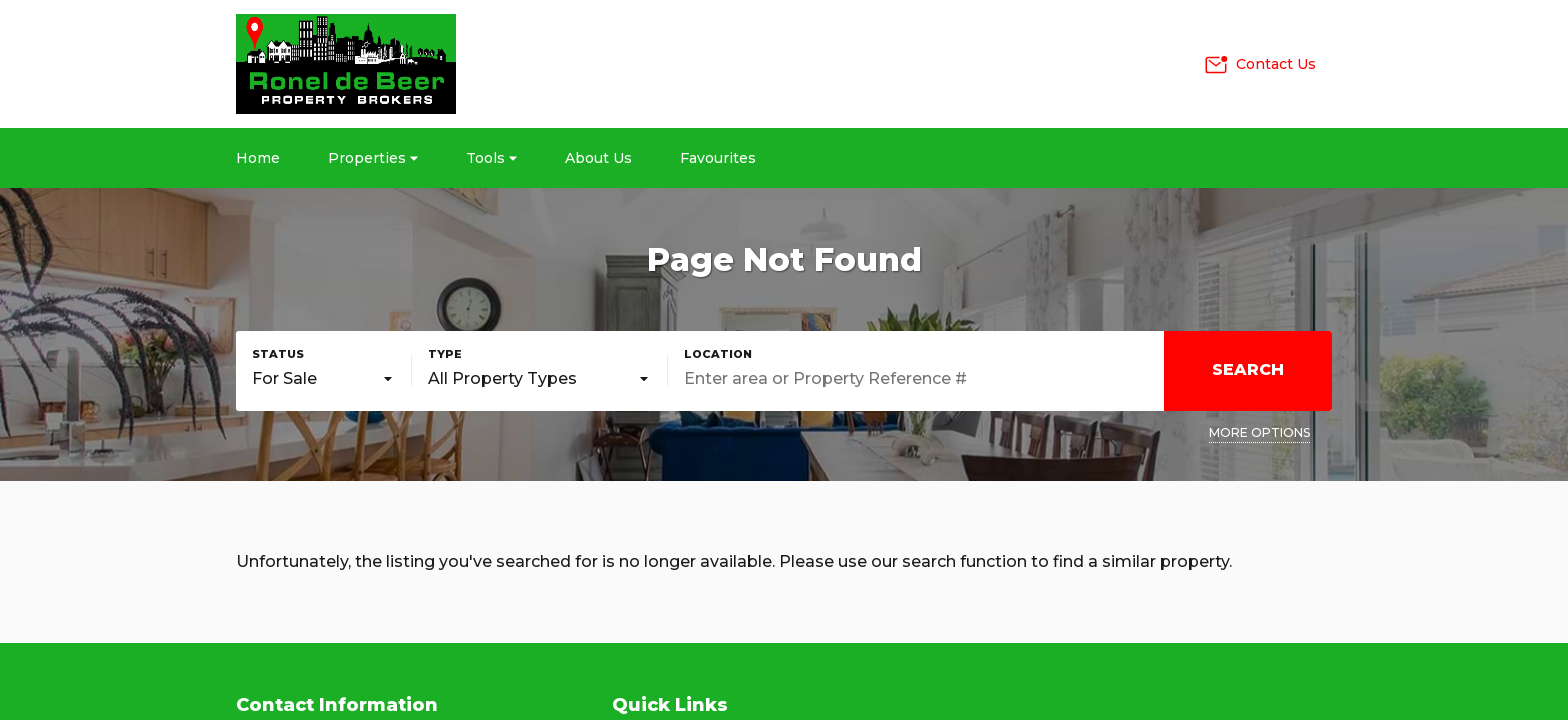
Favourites (718, 158)
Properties (373, 158)
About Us (598, 158)
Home (258, 158)
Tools (491, 158)
